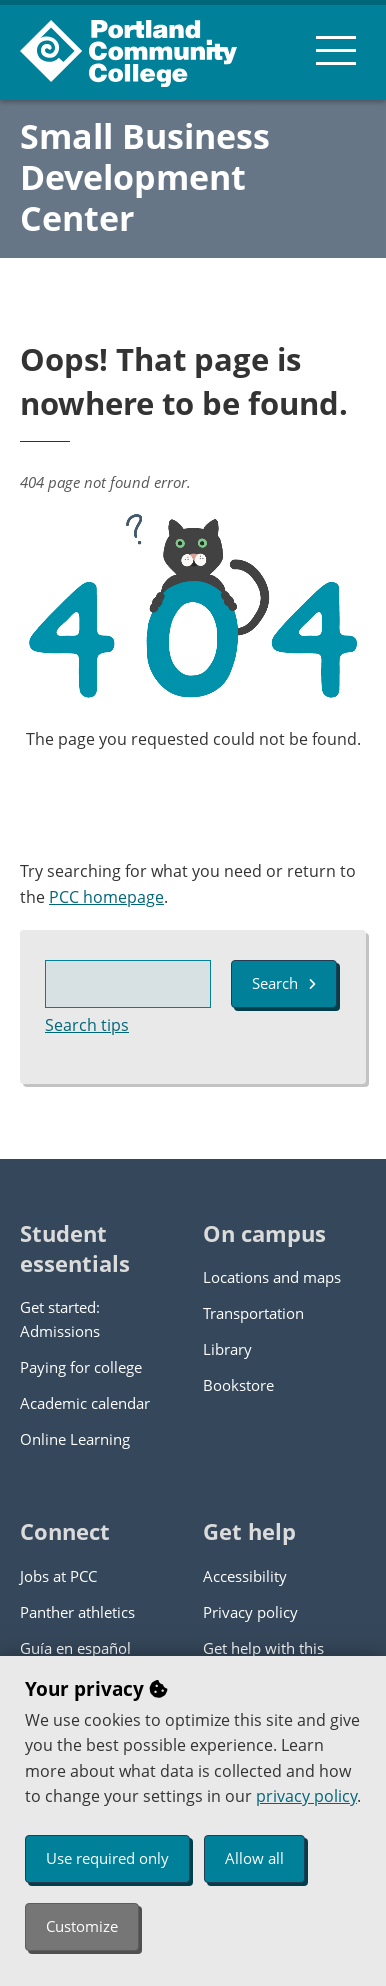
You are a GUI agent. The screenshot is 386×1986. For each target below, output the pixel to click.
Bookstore (238, 1385)
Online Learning (75, 1439)
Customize (82, 1926)
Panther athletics (77, 1612)
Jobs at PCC (58, 1576)
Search (284, 983)
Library (227, 1349)
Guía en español (75, 1648)
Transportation (253, 1313)
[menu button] (336, 50)
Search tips (87, 1025)
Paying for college (81, 1367)
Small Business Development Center (145, 177)
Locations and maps (272, 1277)
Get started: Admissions (60, 1319)
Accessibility (245, 1576)
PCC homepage (106, 897)
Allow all (254, 1858)
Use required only (107, 1858)
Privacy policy (250, 1612)
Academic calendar (85, 1403)
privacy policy (306, 1796)
